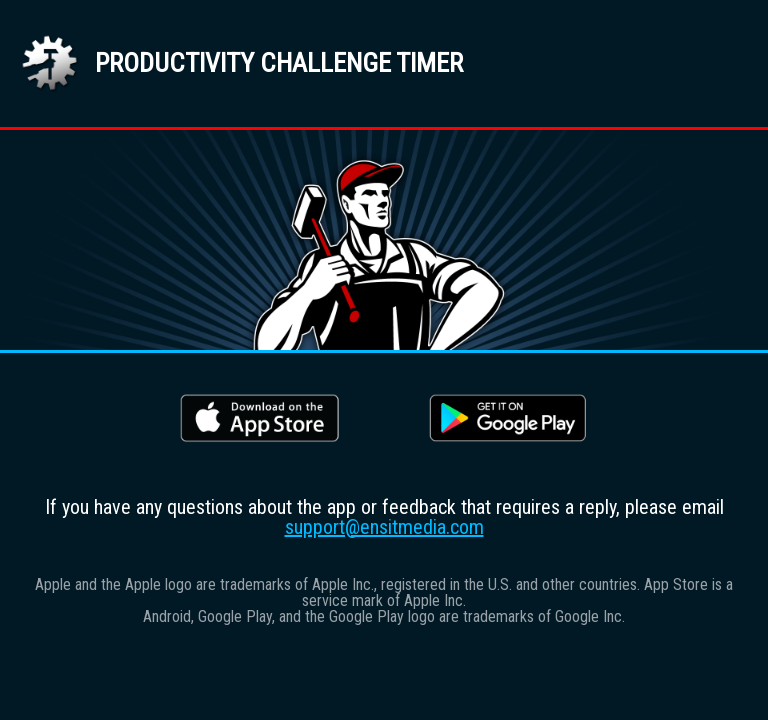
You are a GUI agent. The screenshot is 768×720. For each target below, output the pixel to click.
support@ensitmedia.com (384, 527)
